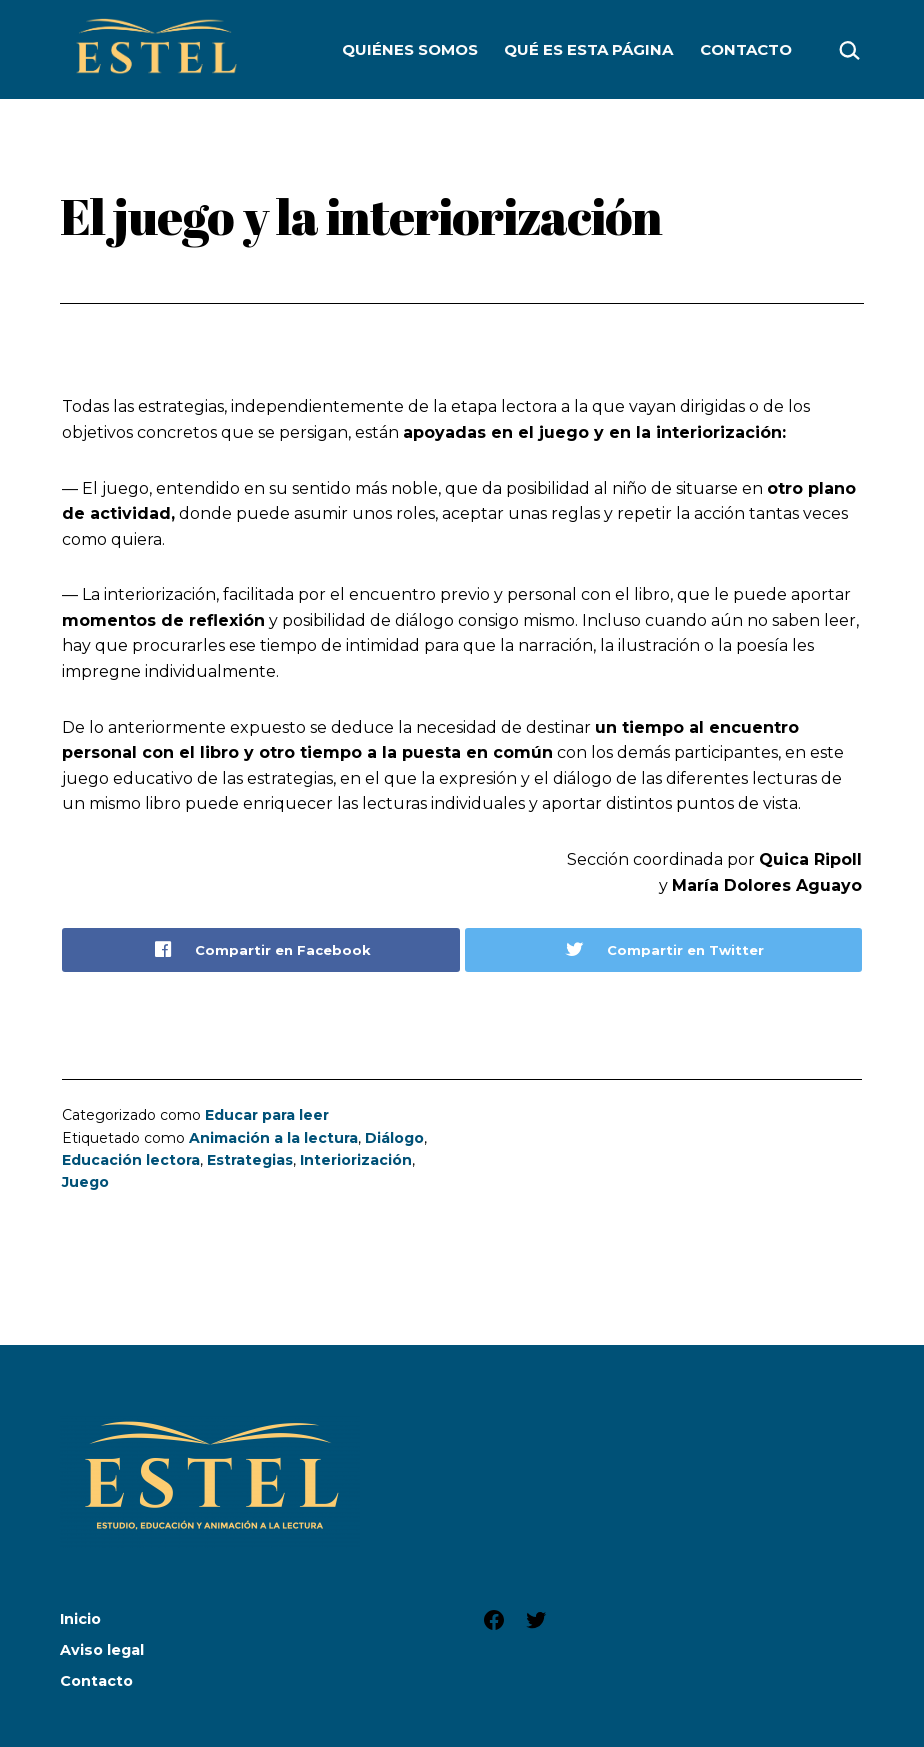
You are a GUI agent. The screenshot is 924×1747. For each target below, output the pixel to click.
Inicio (80, 1619)
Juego (85, 1182)
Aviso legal (102, 1650)
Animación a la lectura (273, 1138)
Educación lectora (131, 1160)
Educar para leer (267, 1115)
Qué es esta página (588, 49)
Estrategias (250, 1160)
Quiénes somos (410, 49)
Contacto (746, 49)
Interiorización (356, 1160)
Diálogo (394, 1138)
